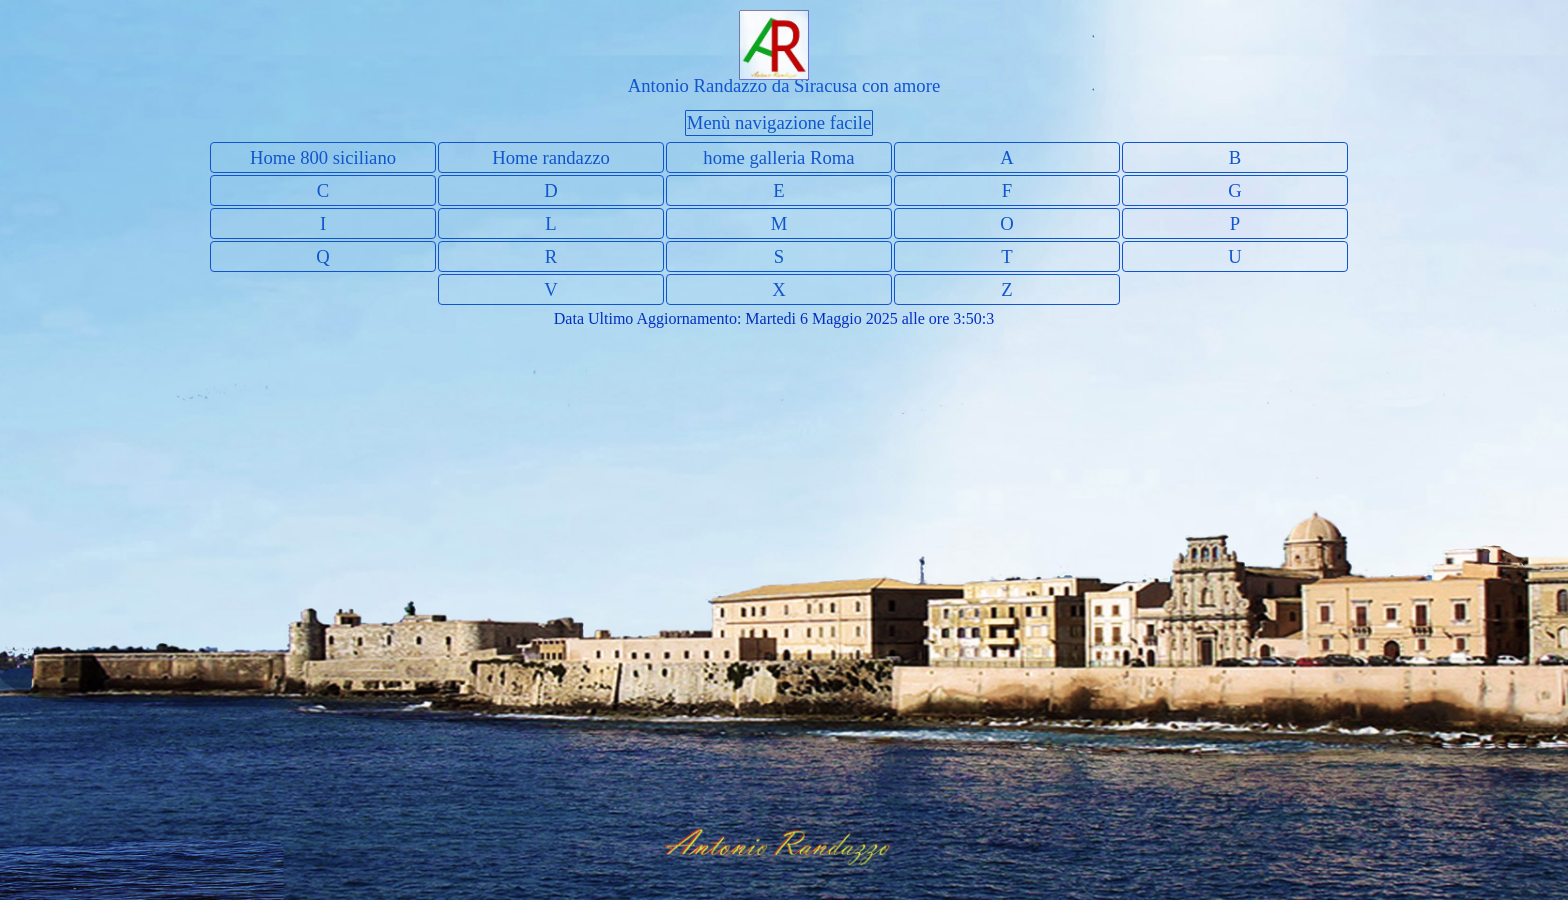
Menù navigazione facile (779, 122)
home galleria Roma (778, 157)
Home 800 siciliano (323, 157)
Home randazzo (551, 157)
